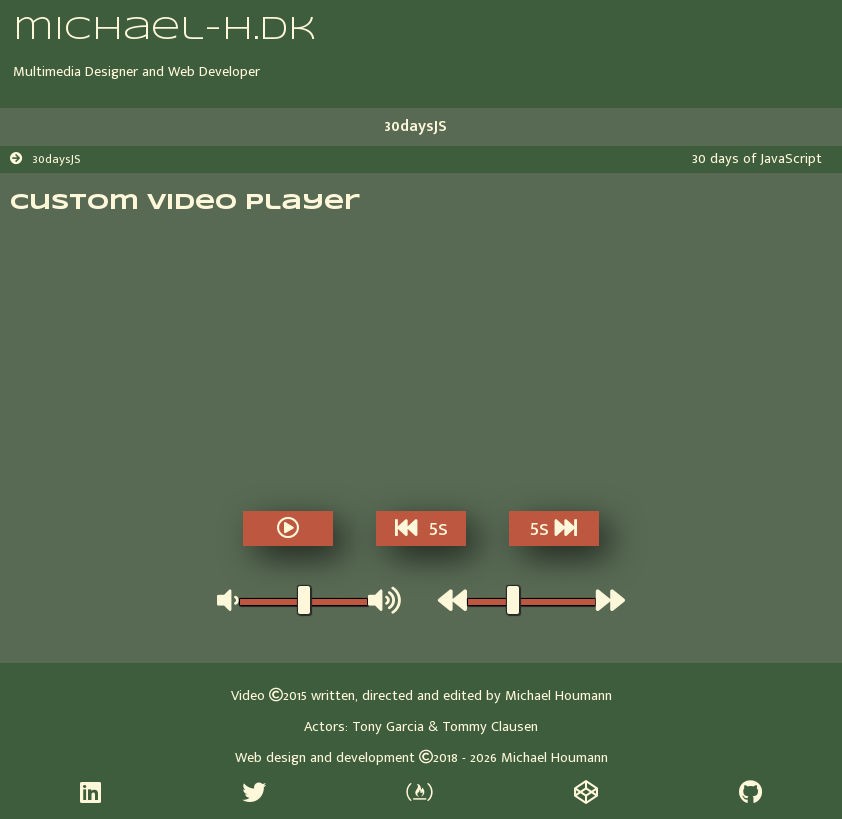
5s (421, 529)
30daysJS (416, 126)
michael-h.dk (164, 30)
